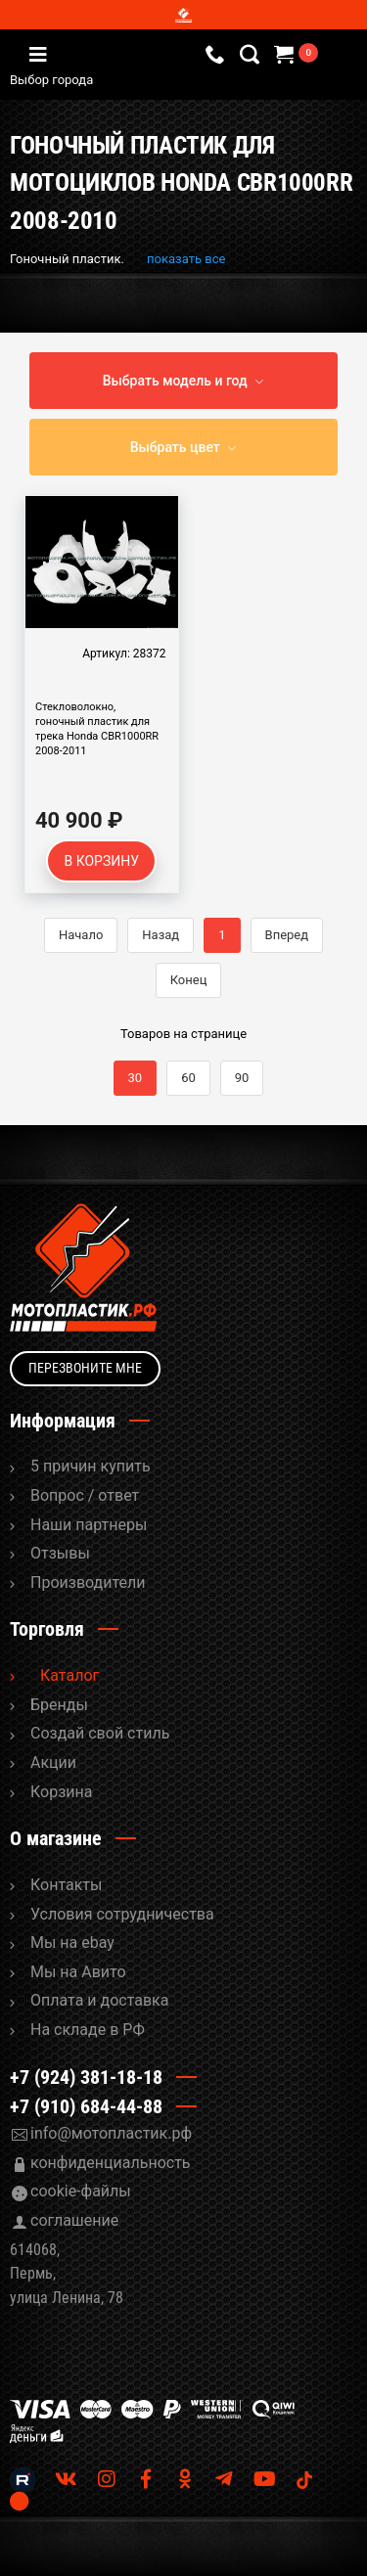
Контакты (66, 1885)
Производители (88, 1582)
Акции (53, 1762)
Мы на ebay (72, 1942)
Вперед (287, 934)
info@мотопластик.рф (111, 2133)
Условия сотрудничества (122, 1914)
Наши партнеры (88, 1524)
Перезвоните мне (85, 1368)
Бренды (59, 1704)
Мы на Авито (78, 1972)
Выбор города (136, 80)
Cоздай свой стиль (99, 1733)
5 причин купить (90, 1466)
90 (242, 1077)
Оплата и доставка (99, 2000)
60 (188, 1077)
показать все (186, 258)
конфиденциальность (110, 2162)
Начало (81, 934)
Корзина (61, 1792)
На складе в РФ (87, 2029)
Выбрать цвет (175, 447)
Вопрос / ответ (84, 1495)
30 (135, 1077)
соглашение (74, 2220)
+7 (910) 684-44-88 (86, 2106)
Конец (188, 979)
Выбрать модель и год (175, 380)
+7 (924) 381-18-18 (86, 2077)
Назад (160, 934)
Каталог (69, 1675)
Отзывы (60, 1553)
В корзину (101, 861)
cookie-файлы (80, 2191)
